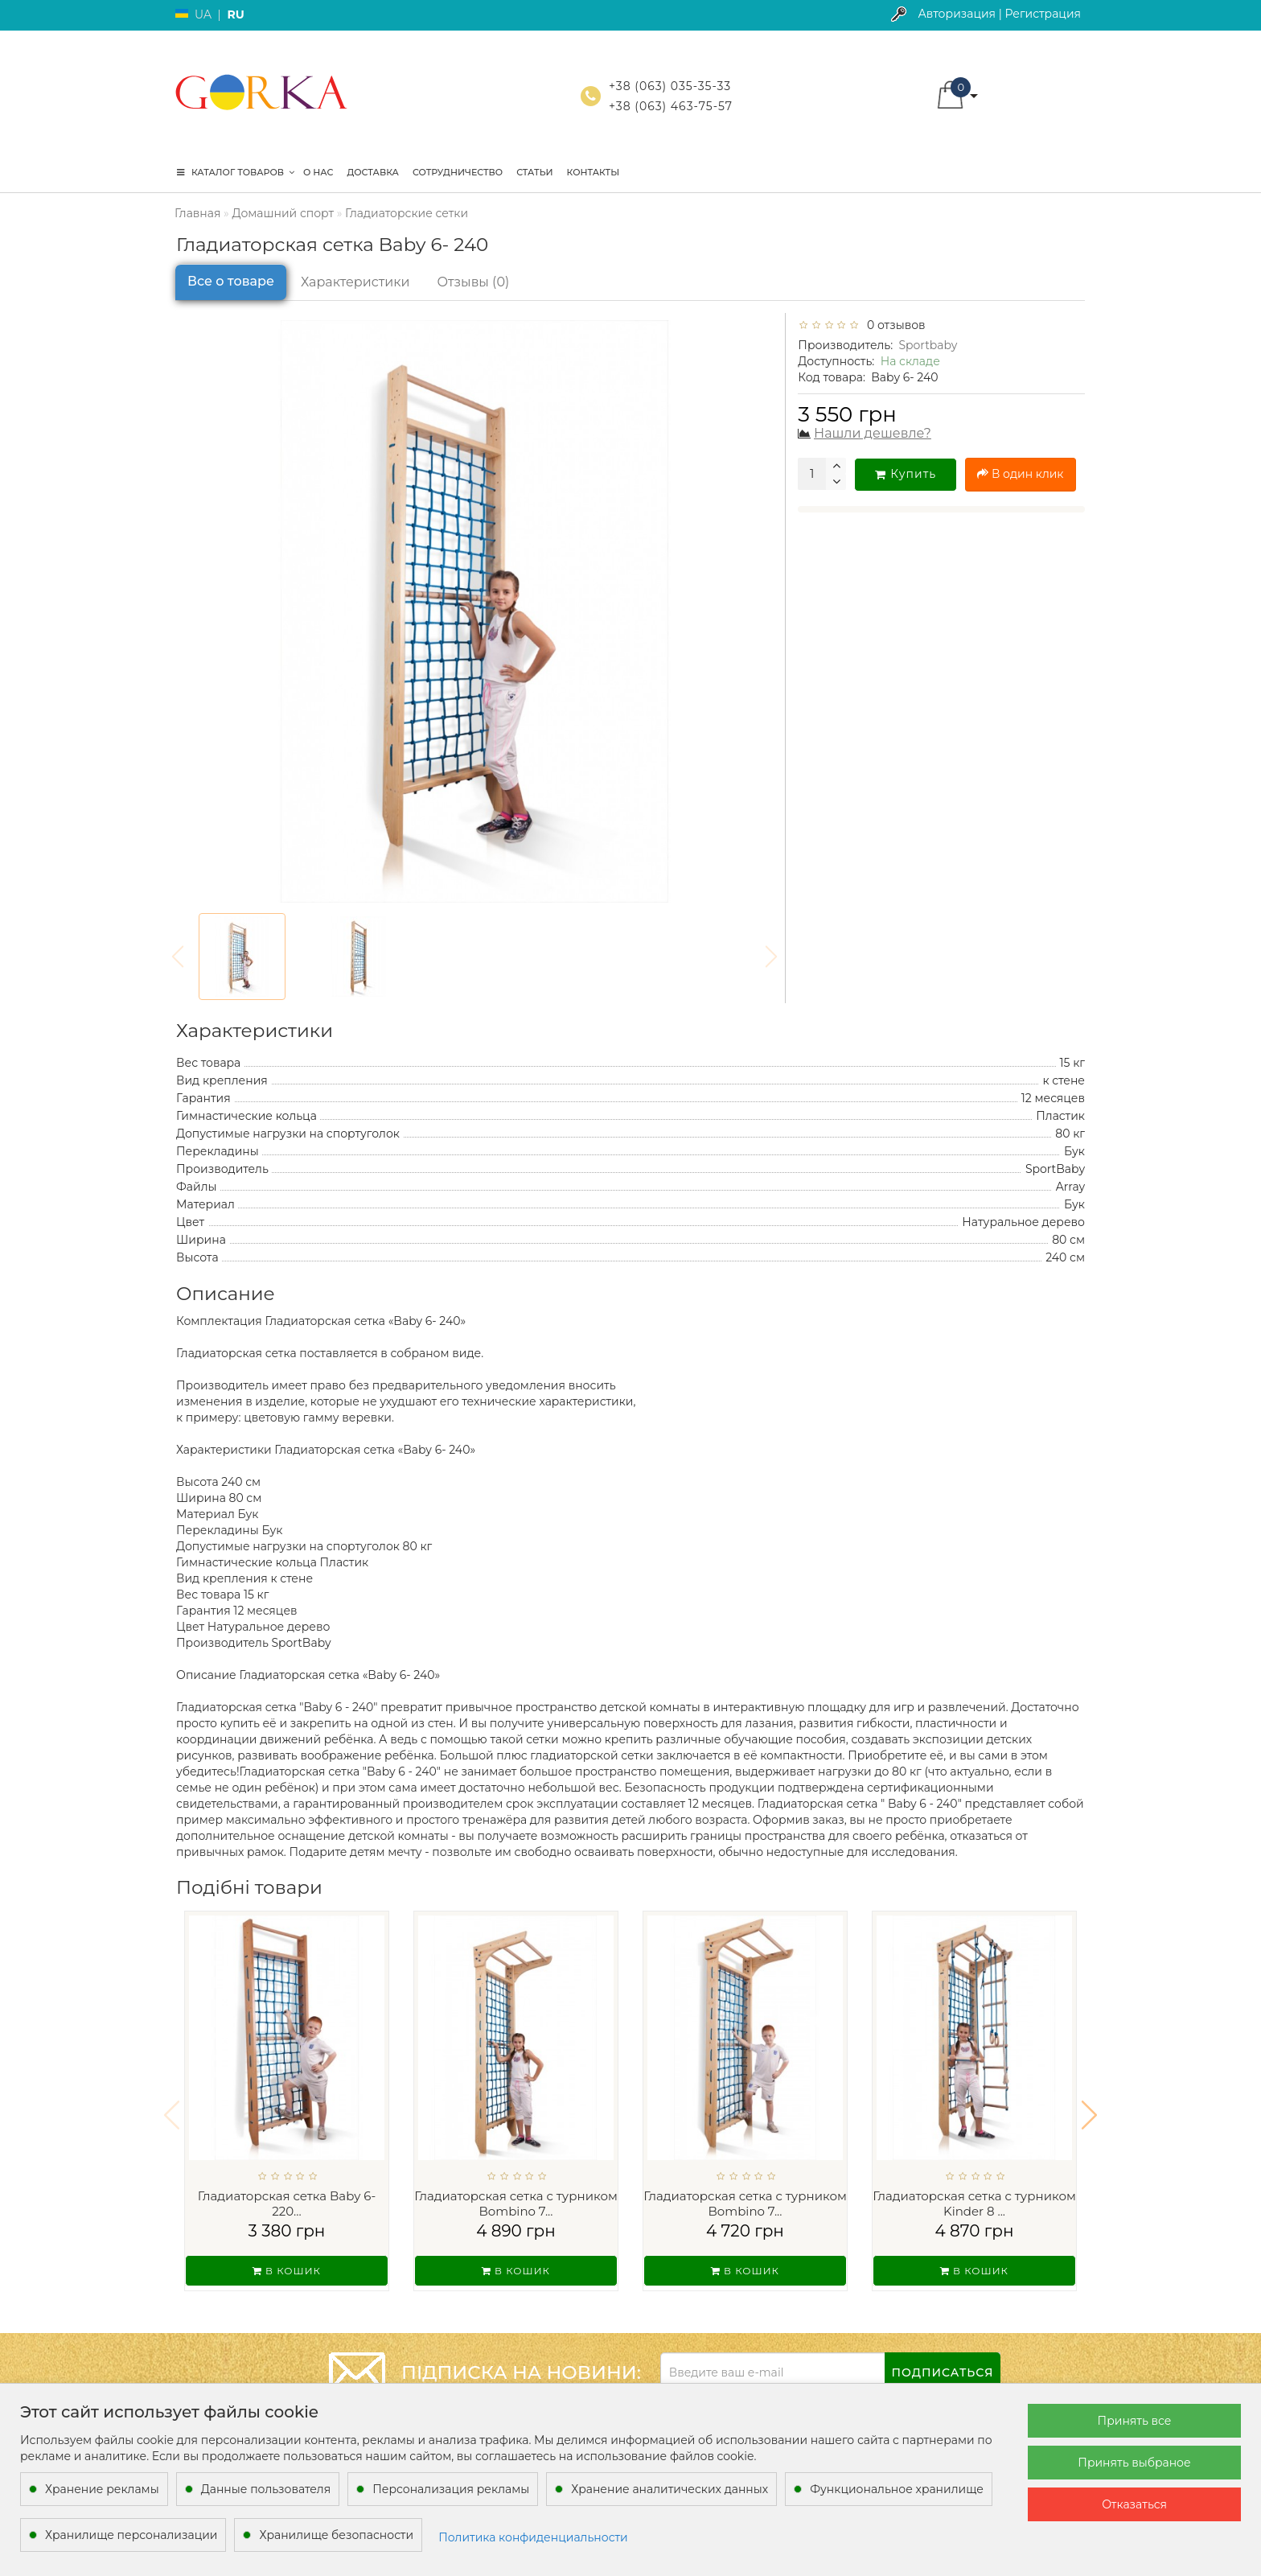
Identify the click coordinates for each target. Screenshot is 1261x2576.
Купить (905, 474)
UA (203, 14)
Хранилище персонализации (131, 2535)
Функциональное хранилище (897, 2489)
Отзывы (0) (473, 282)
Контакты (593, 172)
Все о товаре (230, 281)
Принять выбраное (1134, 2462)
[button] (1089, 2104)
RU (235, 14)
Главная (197, 213)
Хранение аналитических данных (669, 2489)
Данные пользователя (266, 2489)
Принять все (1135, 2420)
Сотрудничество (458, 172)
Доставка (372, 172)
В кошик (287, 2271)
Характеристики (355, 282)
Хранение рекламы (102, 2489)
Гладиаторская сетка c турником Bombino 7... (516, 2204)
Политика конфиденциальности (533, 2537)
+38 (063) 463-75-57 (671, 106)
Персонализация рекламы (450, 2489)
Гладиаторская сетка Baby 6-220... (287, 2204)
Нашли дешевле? (872, 433)
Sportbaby (927, 345)
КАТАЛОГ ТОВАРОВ (235, 172)
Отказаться (1134, 2504)
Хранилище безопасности (336, 2535)
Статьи (534, 172)
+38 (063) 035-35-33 (670, 86)
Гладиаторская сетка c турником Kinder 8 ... (974, 2204)
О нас (318, 172)
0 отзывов (893, 325)
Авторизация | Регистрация (999, 13)
